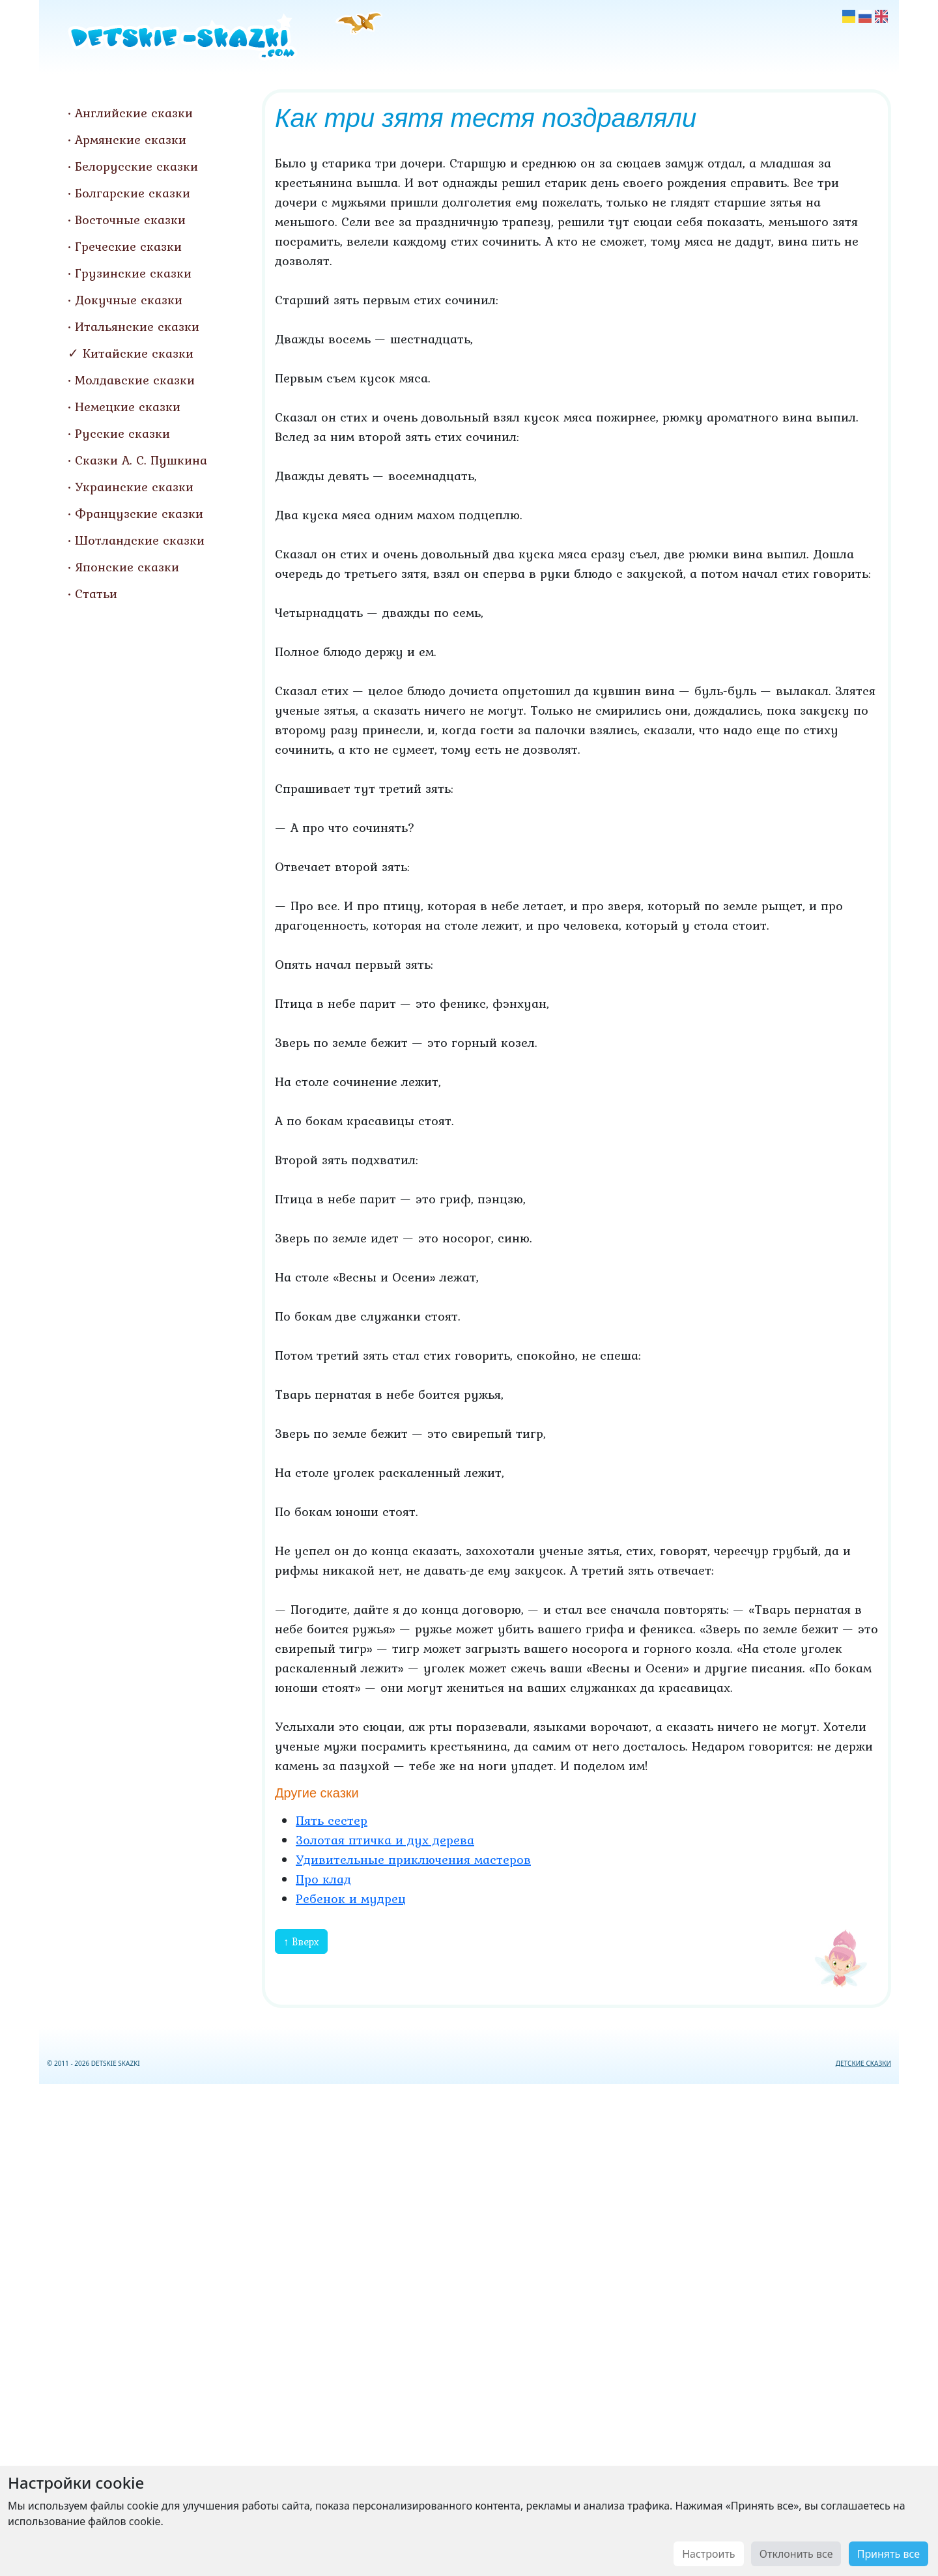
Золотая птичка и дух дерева (385, 1840)
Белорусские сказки (136, 166)
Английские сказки (134, 112)
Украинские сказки (134, 486)
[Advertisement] (469, 2327)
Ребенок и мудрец (351, 1898)
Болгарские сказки (132, 193)
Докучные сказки (128, 299)
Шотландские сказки (140, 540)
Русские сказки (122, 433)
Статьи (96, 593)
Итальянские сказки (137, 326)
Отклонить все (796, 2554)
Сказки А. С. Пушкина (141, 460)
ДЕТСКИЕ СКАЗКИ (863, 2063)
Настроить (708, 2554)
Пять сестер (331, 1820)
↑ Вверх (301, 1941)
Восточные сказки (130, 219)
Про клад (323, 1879)
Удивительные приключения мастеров (413, 1859)
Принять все (888, 2554)
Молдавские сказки (135, 380)
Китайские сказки (138, 353)
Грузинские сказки (133, 273)
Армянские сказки (130, 139)
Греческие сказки (128, 246)
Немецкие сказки (127, 406)
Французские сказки (139, 513)
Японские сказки (127, 567)
